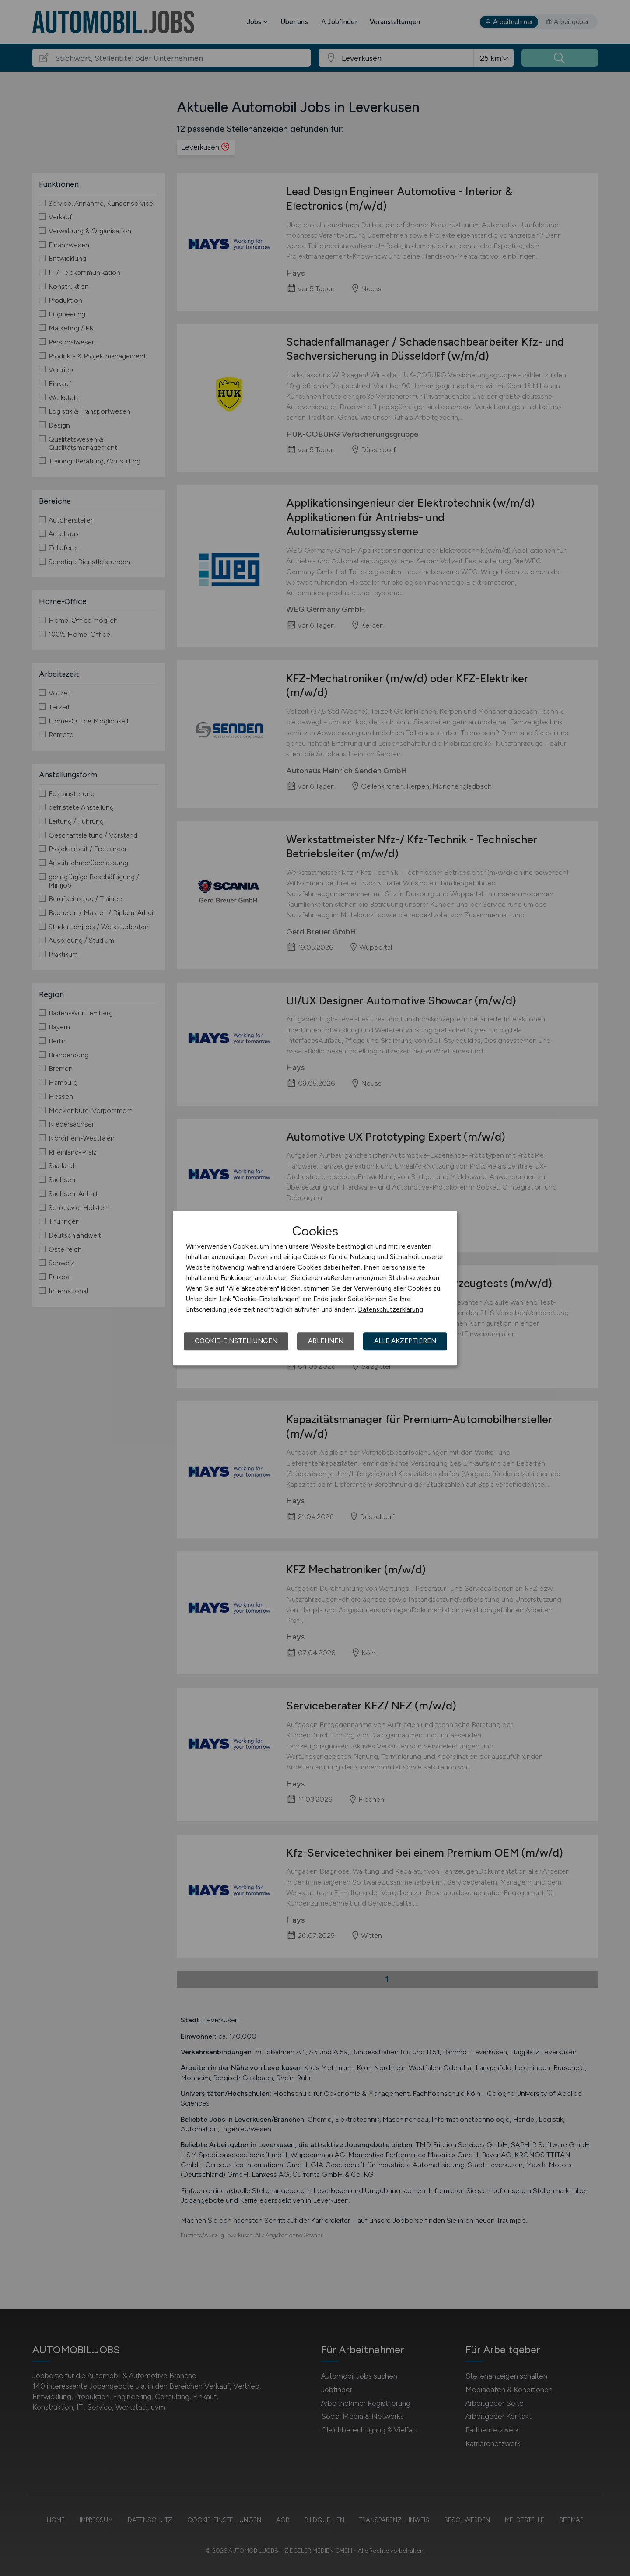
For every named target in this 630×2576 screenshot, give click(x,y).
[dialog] (315, 1288)
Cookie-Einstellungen (236, 1341)
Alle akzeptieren (405, 1341)
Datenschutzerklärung (390, 1309)
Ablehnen (325, 1341)
